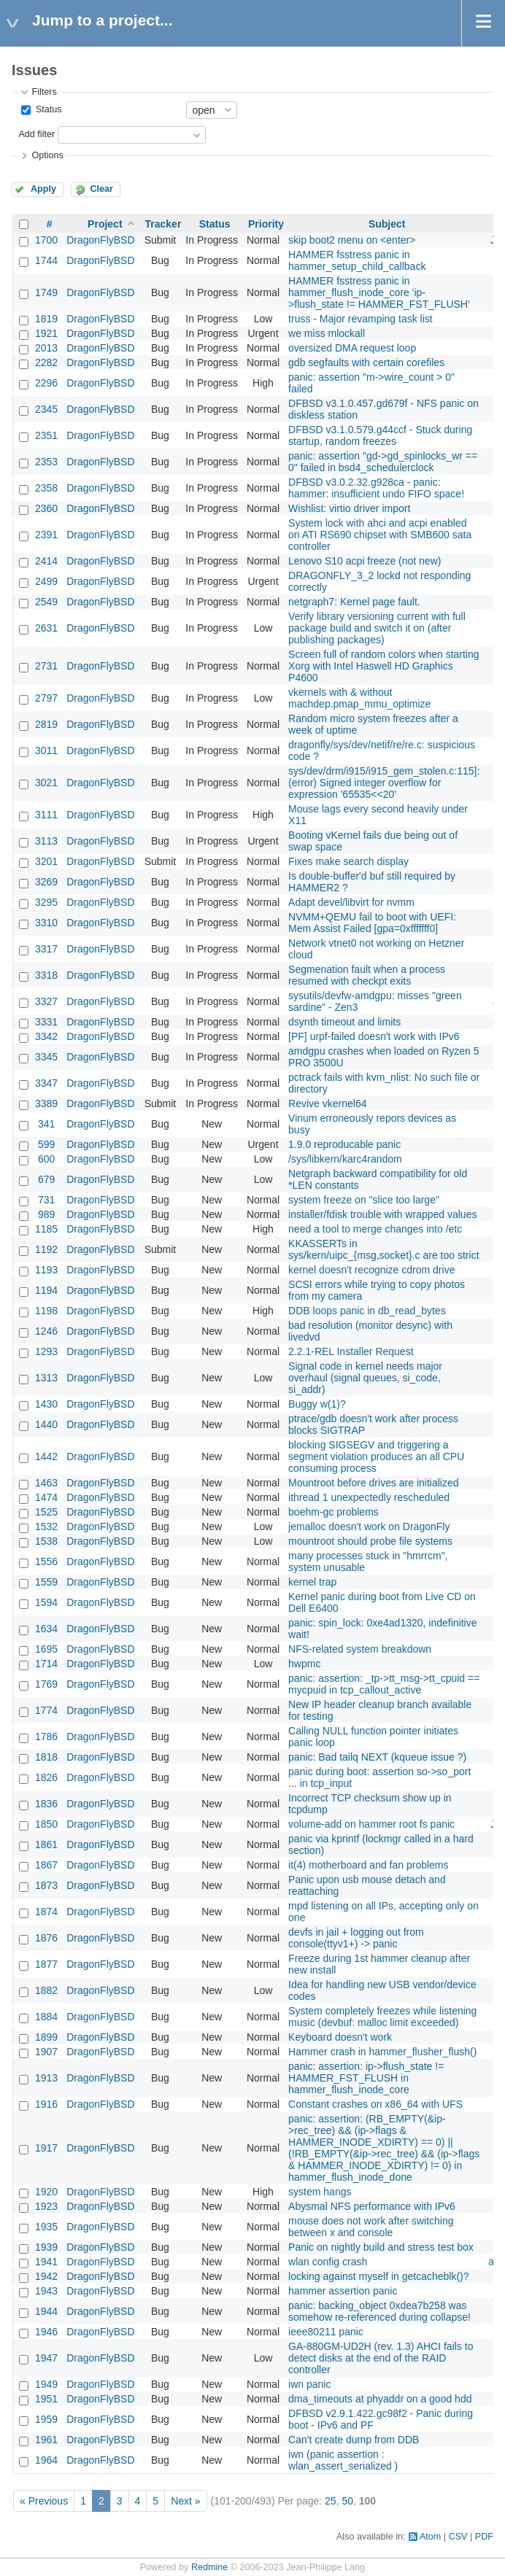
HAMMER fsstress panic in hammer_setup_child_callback (356, 260)
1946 (46, 2332)
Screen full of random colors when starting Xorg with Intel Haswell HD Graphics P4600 (383, 665)
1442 (46, 1456)
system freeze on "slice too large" (363, 1200)
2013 (46, 348)
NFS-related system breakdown (359, 1649)
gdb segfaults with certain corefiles (366, 362)
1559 (46, 1582)
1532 (46, 1526)
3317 (46, 949)
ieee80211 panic (325, 2332)
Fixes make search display (348, 861)
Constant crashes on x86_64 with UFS (375, 2104)
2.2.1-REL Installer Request (350, 1351)
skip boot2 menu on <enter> (351, 240)
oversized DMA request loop (352, 348)
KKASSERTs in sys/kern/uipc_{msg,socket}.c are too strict (383, 1249)
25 (330, 2501)
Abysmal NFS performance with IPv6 (371, 2206)
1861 (46, 1844)
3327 (46, 1001)
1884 (46, 2016)
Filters (43, 92)
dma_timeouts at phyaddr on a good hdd (379, 2399)
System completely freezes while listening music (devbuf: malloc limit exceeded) (382, 2016)
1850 (46, 1824)
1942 (46, 2276)
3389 (46, 1103)
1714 (46, 1663)
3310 (46, 922)
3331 (46, 1022)
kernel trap (312, 1582)
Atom (430, 2537)
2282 (46, 362)
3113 (46, 841)
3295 (46, 902)
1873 (46, 1885)
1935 (46, 2226)
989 (46, 1214)
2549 (46, 602)
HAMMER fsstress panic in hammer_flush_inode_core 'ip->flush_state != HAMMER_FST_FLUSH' (379, 292)
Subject (387, 224)
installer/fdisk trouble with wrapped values (382, 1214)
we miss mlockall (326, 333)
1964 (46, 2460)
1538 (46, 1541)
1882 (46, 1990)
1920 (46, 2191)
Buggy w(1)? (317, 1404)
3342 (46, 1036)
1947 (46, 2358)
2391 (46, 534)
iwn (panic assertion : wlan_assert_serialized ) (343, 2460)
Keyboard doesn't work (340, 2037)
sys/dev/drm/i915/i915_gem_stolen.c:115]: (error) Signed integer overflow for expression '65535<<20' (383, 782)
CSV (458, 2537)
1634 (46, 1628)
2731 (46, 666)
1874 (46, 1911)
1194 (46, 1290)
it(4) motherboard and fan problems (368, 1865)
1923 (46, 2206)
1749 (46, 292)
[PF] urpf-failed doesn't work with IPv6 (374, 1036)
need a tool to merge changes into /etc (375, 1229)
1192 (46, 1249)
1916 (46, 2104)
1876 (46, 1938)
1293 (46, 1351)
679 (46, 1179)
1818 (46, 1757)
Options (47, 155)
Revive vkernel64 (327, 1103)
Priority (266, 224)
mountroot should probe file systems (370, 1541)
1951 (46, 2399)
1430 (46, 1404)
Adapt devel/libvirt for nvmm (351, 902)
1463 (46, 1483)
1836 (46, 1803)
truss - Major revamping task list (360, 319)
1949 (46, 2384)
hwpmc (304, 1663)
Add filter (36, 134)
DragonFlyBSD (100, 240)
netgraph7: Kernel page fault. (354, 602)
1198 (46, 1310)
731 (46, 1200)
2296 (46, 383)
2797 (46, 698)
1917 (46, 2148)
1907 (46, 2051)
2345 (46, 409)
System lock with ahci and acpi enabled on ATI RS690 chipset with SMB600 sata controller (379, 534)
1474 (46, 1497)
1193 (46, 1270)
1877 (46, 1964)
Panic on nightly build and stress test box (381, 2247)
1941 (46, 2261)
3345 (46, 1057)
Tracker (163, 224)
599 (46, 1144)
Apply (43, 189)
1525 (46, 1512)
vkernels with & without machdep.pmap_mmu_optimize (359, 698)
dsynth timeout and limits (344, 1022)
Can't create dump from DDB (353, 2439)
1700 (46, 240)
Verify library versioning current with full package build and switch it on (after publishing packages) (377, 627)
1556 (46, 1561)
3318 (46, 975)
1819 (46, 319)
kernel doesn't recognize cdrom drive (371, 1270)
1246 (46, 1331)
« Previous (44, 2501)
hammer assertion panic (342, 2291)
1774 (46, 1710)
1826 (46, 1777)
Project (105, 224)
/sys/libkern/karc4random (345, 1159)
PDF (484, 2537)
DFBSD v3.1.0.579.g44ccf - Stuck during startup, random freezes (380, 435)
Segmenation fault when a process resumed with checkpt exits (366, 975)
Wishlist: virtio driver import (349, 508)
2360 (46, 508)
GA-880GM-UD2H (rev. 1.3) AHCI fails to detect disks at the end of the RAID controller (380, 2357)
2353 (46, 462)
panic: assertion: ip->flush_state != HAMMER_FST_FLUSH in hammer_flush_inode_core (366, 2077)
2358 (46, 488)
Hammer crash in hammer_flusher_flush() (382, 2051)
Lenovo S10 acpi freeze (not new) (364, 561)
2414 (46, 561)
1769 (46, 1684)
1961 (46, 2439)
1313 (46, 1378)
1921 (46, 333)
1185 (46, 1229)
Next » (185, 2501)
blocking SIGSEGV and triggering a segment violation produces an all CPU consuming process (376, 1456)
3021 (46, 782)
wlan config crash (327, 2261)
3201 (46, 861)
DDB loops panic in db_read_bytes (367, 1310)
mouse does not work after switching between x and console (370, 2226)
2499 (46, 581)
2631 (46, 628)
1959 (46, 2419)
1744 (46, 260)
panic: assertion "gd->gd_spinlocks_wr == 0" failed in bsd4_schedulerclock (382, 461)
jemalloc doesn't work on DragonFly (369, 1526)
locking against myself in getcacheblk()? (378, 2276)
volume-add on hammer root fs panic (371, 1824)
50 (347, 2501)
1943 (46, 2291)
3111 (46, 814)
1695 (46, 1649)
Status (47, 109)
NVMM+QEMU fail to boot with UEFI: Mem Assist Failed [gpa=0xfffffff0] (372, 922)
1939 (46, 2247)
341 (46, 1124)
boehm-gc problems (333, 1512)
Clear (101, 189)
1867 (46, 1865)
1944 (46, 2311)
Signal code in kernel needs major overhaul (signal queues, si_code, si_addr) (365, 1377)
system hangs (319, 2191)
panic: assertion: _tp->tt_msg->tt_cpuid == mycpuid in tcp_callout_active (383, 1684)
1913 (46, 2078)
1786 (46, 1736)
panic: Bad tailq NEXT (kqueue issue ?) (377, 1757)
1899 (46, 2037)
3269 (46, 882)
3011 (46, 750)
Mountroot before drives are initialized (373, 1483)
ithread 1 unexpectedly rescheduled (369, 1497)
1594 (46, 1602)
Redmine (209, 2567)
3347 (46, 1083)
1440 (46, 1424)
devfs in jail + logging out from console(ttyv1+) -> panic (356, 1938)
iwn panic (309, 2384)
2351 (46, 435)
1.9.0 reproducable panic (344, 1144)
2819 (46, 724)
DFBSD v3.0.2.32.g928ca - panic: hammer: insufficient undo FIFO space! (376, 488)
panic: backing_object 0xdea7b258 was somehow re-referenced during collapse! (379, 2311)
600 (46, 1159)
